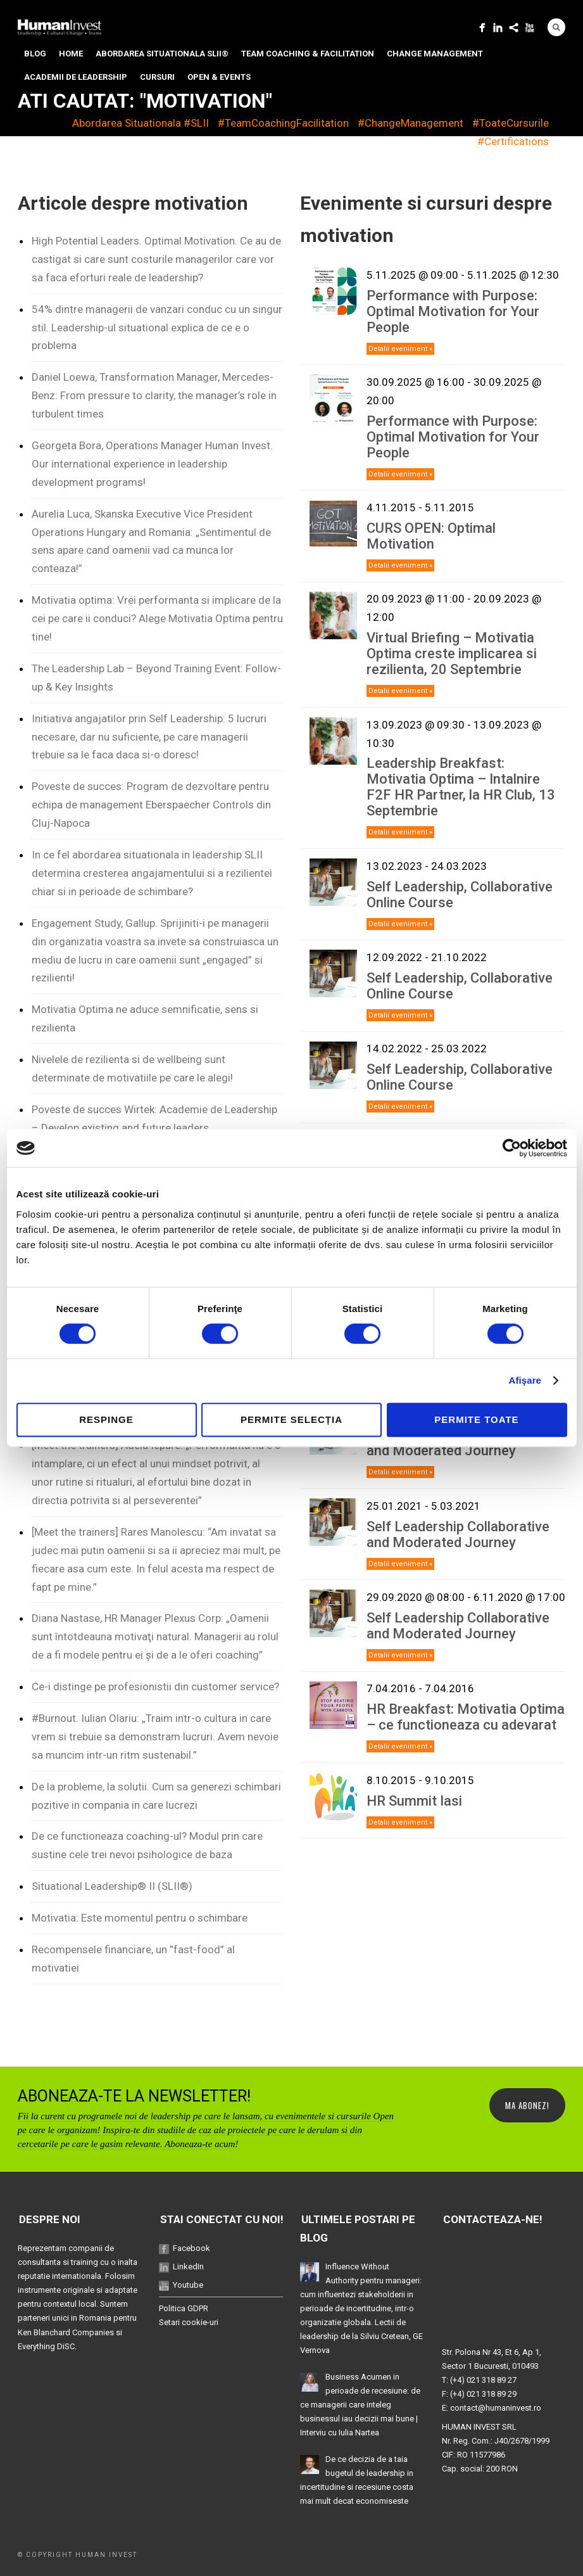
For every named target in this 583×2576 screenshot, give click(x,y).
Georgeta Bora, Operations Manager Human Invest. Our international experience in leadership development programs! (152, 463)
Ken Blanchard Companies (66, 2332)
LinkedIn (188, 2266)
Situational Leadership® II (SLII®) (112, 1886)
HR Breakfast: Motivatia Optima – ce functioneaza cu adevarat (466, 1717)
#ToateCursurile (510, 123)
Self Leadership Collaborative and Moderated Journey (458, 1534)
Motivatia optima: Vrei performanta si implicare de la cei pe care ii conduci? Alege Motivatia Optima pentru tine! (157, 618)
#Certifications (513, 141)
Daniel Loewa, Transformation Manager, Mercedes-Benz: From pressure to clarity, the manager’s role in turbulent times (154, 395)
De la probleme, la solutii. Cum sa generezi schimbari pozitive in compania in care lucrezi (156, 1795)
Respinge (106, 1419)
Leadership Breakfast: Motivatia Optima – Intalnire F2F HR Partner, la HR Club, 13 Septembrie (461, 787)
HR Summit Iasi (414, 1801)
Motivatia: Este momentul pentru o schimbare (140, 1917)
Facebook (191, 2248)
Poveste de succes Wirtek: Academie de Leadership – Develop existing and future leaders (154, 1118)
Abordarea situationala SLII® (162, 53)
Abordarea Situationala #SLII (140, 123)
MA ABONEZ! (527, 2105)
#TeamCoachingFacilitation (283, 123)
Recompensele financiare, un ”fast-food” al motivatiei (133, 1958)
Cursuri (157, 77)
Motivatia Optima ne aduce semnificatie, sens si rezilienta (145, 1018)
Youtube (188, 2285)
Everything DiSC (46, 2346)
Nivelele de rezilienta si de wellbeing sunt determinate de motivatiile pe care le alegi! (132, 1068)
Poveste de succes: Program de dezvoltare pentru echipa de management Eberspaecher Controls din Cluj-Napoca (151, 804)
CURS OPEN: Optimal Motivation (431, 536)
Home (71, 53)
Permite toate (476, 1419)
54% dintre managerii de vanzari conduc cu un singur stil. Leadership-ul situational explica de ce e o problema (157, 327)
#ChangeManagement (410, 123)
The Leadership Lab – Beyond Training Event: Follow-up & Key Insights (156, 677)
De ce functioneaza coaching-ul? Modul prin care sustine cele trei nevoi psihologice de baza (147, 1845)
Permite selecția (291, 1419)
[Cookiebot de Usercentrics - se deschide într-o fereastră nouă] (511, 1147)
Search (556, 27)
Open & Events (219, 77)
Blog (35, 53)
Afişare (525, 1380)
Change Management (435, 53)
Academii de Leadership (75, 77)
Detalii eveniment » (400, 349)
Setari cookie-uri (188, 2322)
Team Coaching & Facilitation (307, 53)
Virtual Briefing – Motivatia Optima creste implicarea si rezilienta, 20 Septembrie (452, 653)
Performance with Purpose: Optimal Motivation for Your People (453, 311)
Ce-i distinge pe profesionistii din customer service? (155, 1686)
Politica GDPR (183, 2308)
